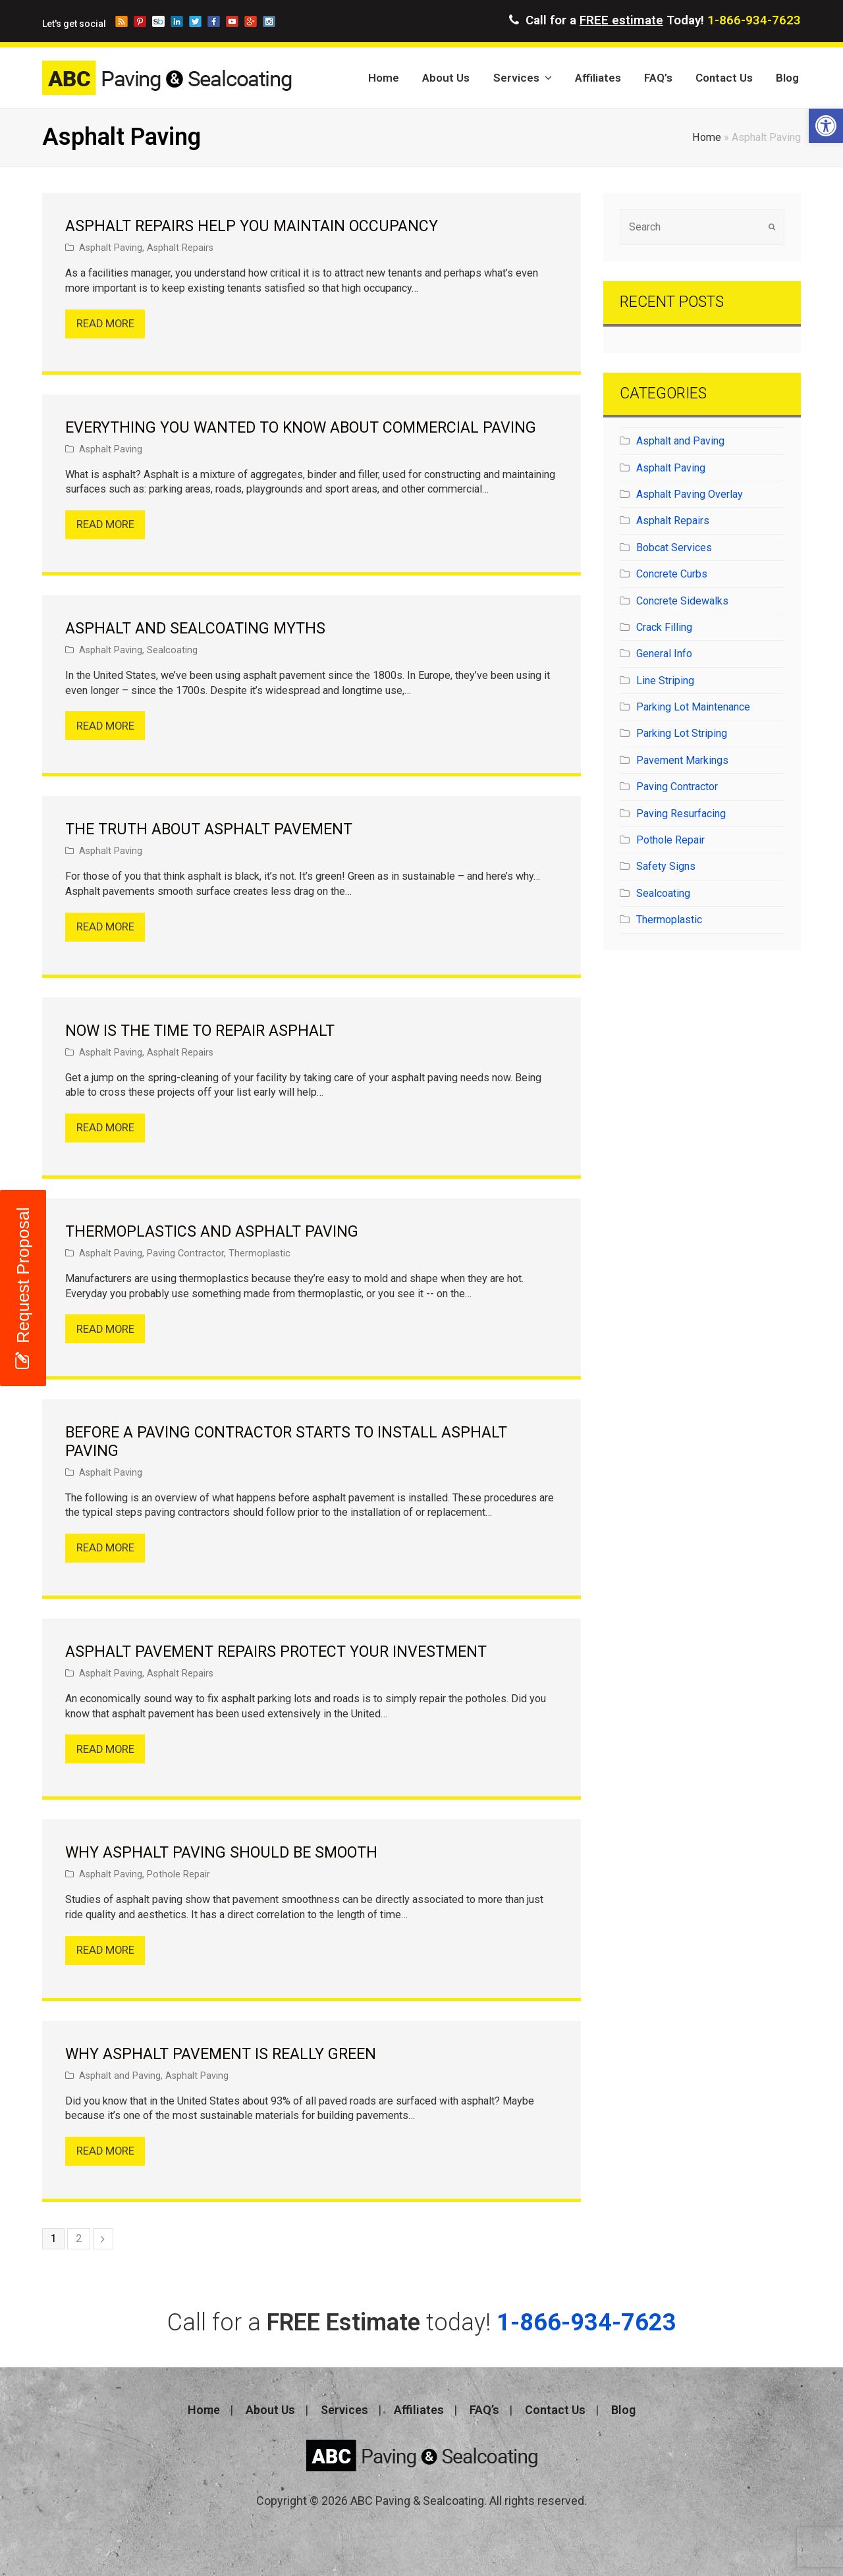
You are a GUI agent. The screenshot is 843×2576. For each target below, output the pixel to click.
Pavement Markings (682, 760)
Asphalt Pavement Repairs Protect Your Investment (276, 1652)
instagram (269, 21)
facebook (213, 21)
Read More (105, 323)
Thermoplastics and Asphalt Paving (211, 1232)
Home (706, 137)
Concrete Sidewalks (682, 601)
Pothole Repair (178, 1874)
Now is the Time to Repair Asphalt (200, 1031)
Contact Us (555, 2410)
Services (344, 2410)
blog (121, 21)
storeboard (158, 21)
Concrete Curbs (671, 574)
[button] (826, 126)
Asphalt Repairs (180, 248)
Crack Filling (664, 627)
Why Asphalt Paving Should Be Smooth (221, 1853)
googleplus (250, 21)
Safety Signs (665, 866)
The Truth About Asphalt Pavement (208, 829)
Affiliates (419, 2410)
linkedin (177, 21)
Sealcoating (172, 650)
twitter (195, 21)
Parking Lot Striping (681, 733)
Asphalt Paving (110, 248)
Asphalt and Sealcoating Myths (195, 628)
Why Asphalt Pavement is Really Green (220, 2054)
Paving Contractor (185, 1253)
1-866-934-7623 (754, 20)
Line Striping (665, 680)
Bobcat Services (674, 547)
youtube (232, 21)
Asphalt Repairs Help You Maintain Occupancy (251, 226)
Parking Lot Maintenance (693, 707)
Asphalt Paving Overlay (689, 494)
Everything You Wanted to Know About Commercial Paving (300, 428)
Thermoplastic (259, 1253)
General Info (664, 653)
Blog (623, 2410)
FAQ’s (484, 2410)
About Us (270, 2410)
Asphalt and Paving (120, 2075)
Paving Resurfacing (681, 813)
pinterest (140, 21)
